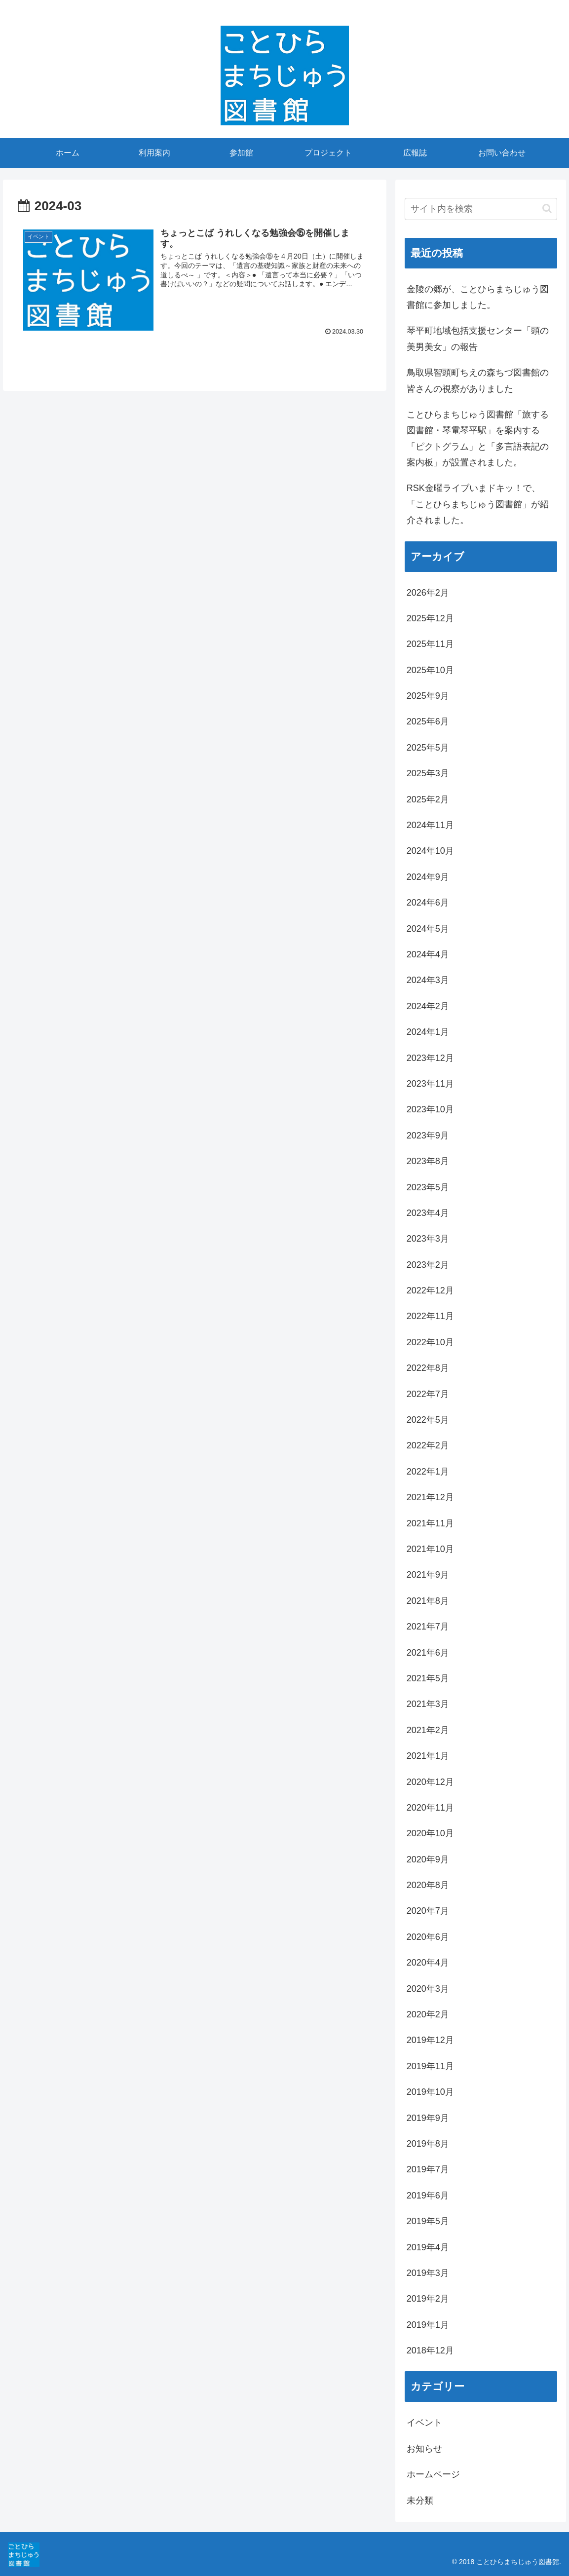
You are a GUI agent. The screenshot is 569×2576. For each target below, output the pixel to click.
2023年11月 (430, 1084)
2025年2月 (428, 799)
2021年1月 (428, 1756)
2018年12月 (430, 2350)
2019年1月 (428, 2325)
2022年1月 (428, 1472)
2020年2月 (428, 2014)
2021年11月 (430, 1523)
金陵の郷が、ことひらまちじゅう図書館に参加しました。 (478, 297)
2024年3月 (428, 980)
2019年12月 (430, 2040)
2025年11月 (430, 644)
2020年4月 (428, 1963)
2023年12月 (430, 1058)
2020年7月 (428, 1911)
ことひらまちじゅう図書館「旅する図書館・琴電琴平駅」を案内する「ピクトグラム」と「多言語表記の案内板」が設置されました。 (478, 438)
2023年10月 (430, 1109)
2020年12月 (430, 1782)
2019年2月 (428, 2299)
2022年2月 (428, 1445)
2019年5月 (428, 2221)
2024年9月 (428, 877)
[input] (481, 209)
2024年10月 (430, 851)
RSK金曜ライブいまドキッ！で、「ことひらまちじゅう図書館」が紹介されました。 (478, 504)
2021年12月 (430, 1497)
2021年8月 (428, 1601)
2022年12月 (430, 1290)
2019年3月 (428, 2273)
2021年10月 (430, 1549)
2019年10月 (430, 2092)
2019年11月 (430, 2066)
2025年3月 (428, 773)
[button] (547, 208)
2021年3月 (428, 1704)
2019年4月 (428, 2247)
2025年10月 (430, 670)
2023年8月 (428, 1161)
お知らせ (424, 2449)
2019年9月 (428, 2118)
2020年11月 (430, 1808)
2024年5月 (428, 929)
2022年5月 (428, 1420)
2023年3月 (428, 1239)
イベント (424, 2422)
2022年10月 (430, 1342)
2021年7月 (428, 1626)
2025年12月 (430, 618)
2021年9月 (428, 1575)
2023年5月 (428, 1187)
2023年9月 (428, 1135)
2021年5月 (428, 1678)
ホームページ (433, 2474)
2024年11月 (430, 825)
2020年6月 (428, 1937)
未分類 (420, 2500)
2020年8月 (428, 1885)
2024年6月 (428, 903)
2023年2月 (428, 1265)
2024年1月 (428, 1032)
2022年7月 (428, 1394)
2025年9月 (428, 696)
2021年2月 (428, 1730)
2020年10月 (430, 1833)
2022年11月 (430, 1316)
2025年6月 (428, 721)
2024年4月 (428, 954)
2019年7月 (428, 2169)
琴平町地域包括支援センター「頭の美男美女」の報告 (478, 338)
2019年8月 (428, 2144)
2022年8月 (428, 1368)
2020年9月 (428, 1859)
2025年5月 (428, 748)
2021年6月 (428, 1653)
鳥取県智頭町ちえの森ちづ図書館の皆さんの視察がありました (478, 380)
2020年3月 (428, 1989)
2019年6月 (428, 2195)
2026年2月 (428, 593)
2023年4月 (428, 1213)
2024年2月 (428, 1006)
